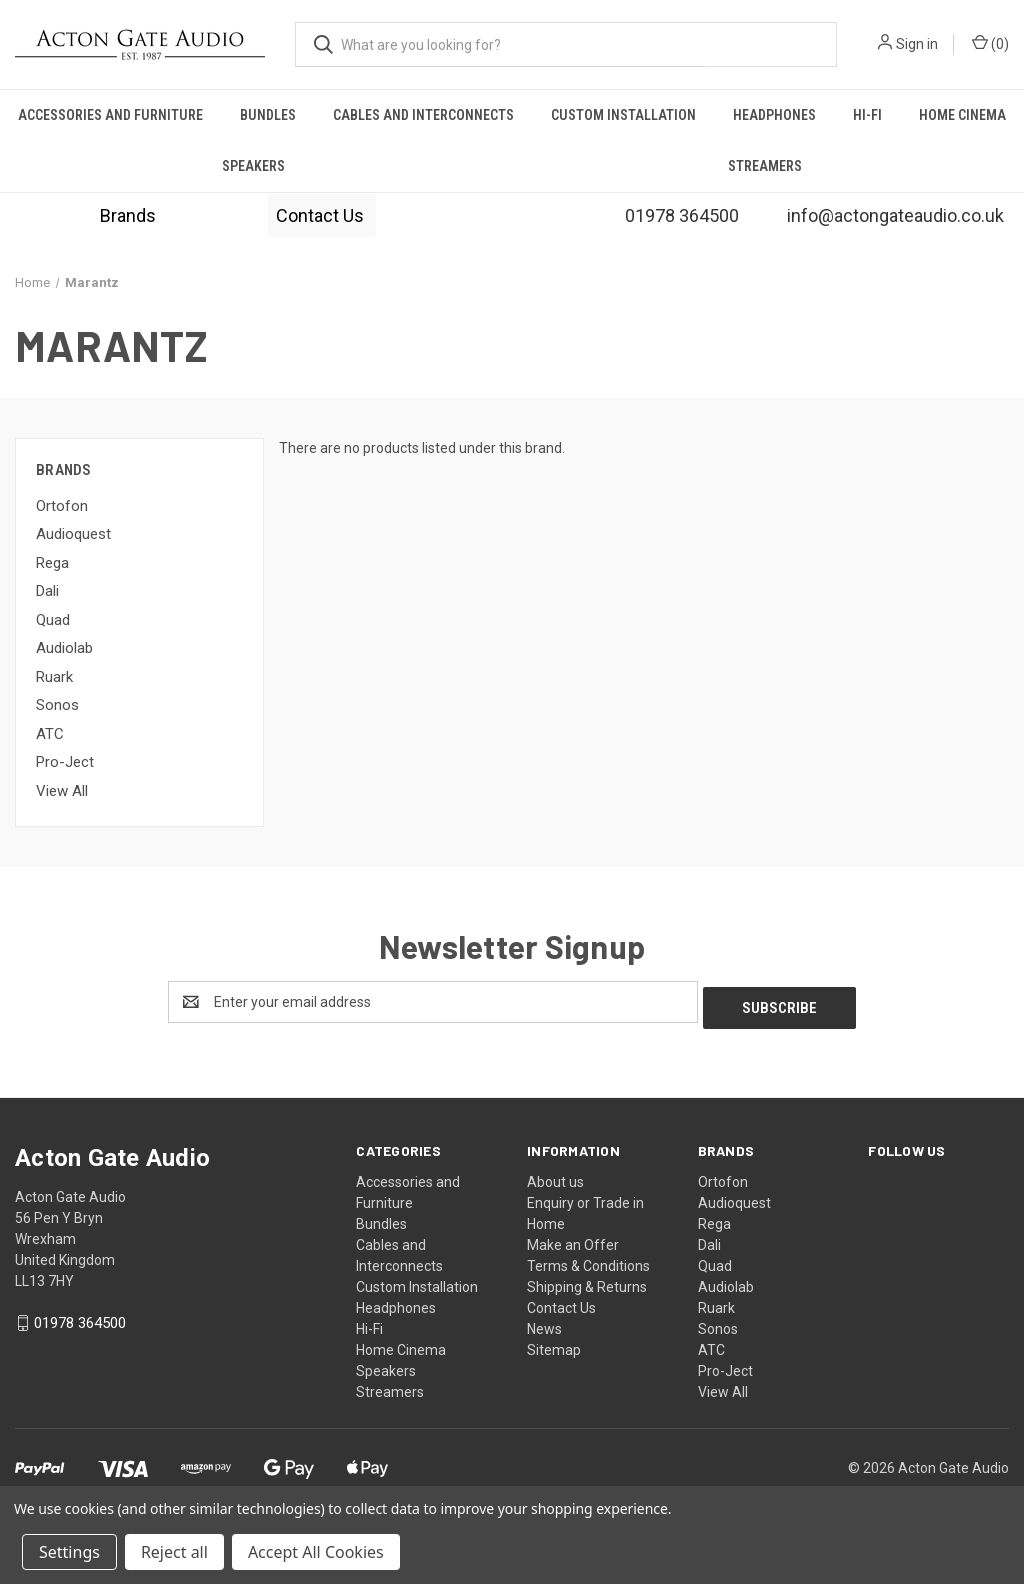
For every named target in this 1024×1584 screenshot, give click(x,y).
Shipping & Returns (587, 1281)
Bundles (268, 115)
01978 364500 (80, 1318)
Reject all (174, 1552)
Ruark (54, 677)
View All (62, 791)
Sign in (917, 44)
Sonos (57, 705)
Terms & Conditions (588, 1260)
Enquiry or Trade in (585, 1197)
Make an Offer (573, 1239)
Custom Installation (623, 115)
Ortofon (62, 506)
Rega (52, 563)
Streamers (765, 166)
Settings (69, 1552)
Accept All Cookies (316, 1552)
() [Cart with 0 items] (990, 43)
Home (546, 1218)
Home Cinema (401, 1344)
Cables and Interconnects (423, 115)
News (544, 1323)
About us (555, 1176)
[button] (128, 215)
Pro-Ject (65, 762)
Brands (128, 215)
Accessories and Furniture (110, 115)
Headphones (774, 115)
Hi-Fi (867, 115)
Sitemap (554, 1344)
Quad (53, 620)
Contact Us (322, 215)
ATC (50, 734)
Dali (47, 591)
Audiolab (64, 648)
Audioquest (73, 534)
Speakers (253, 166)
